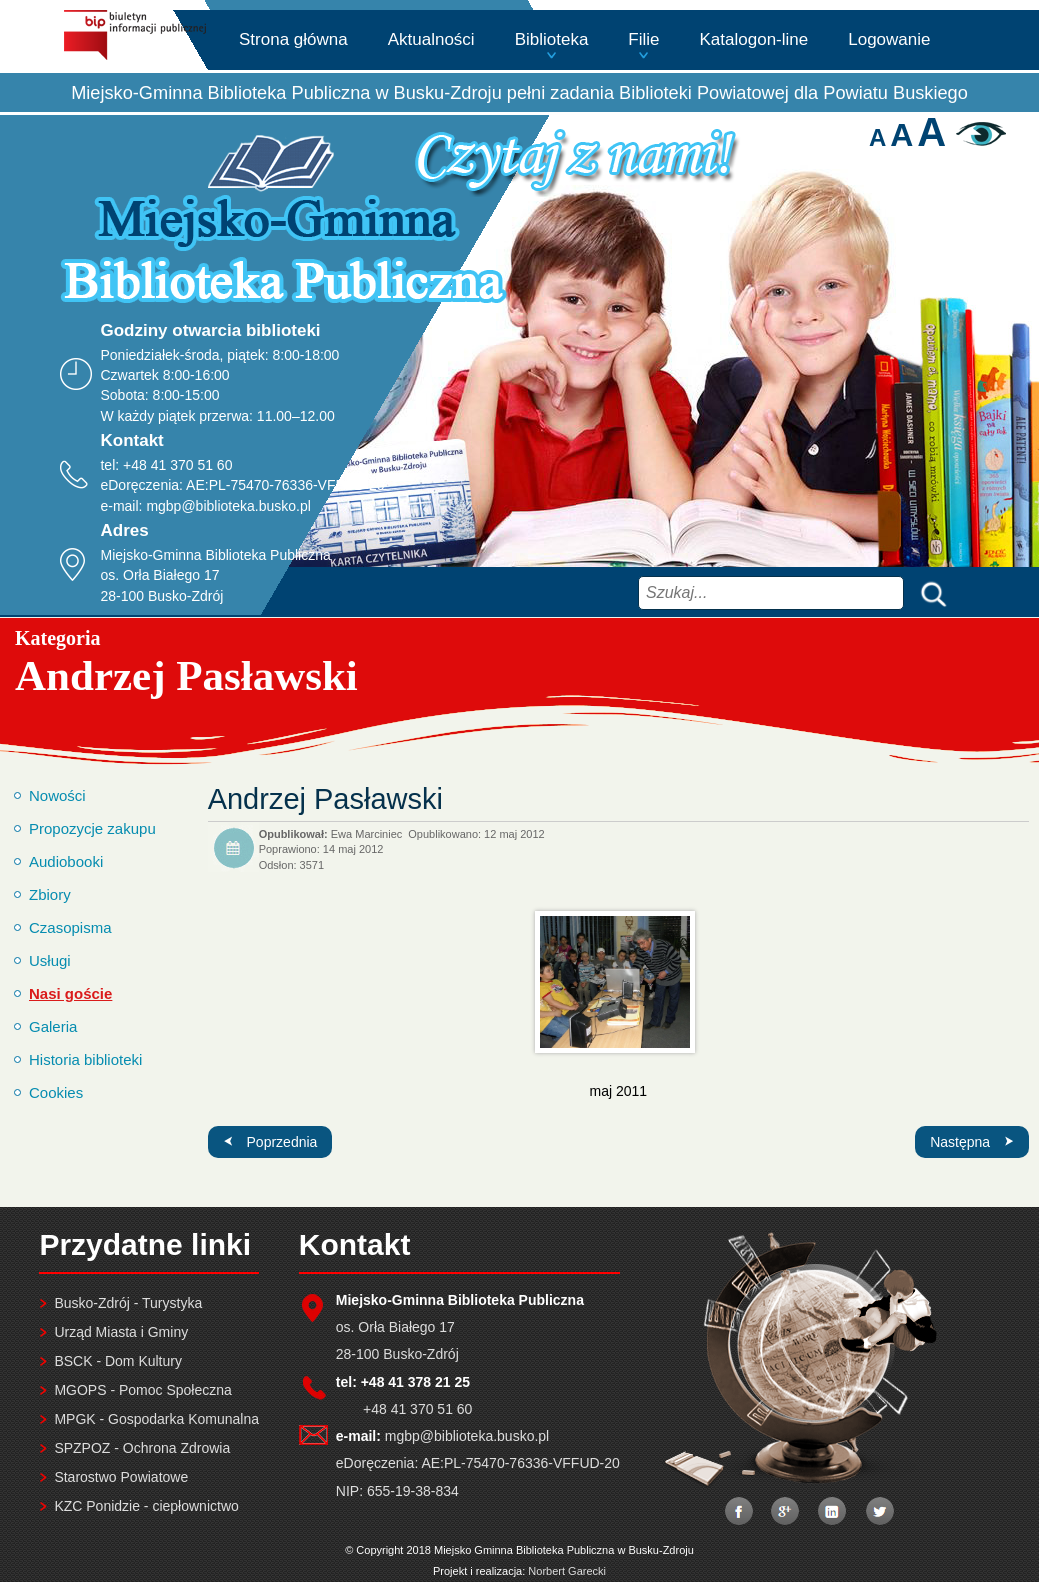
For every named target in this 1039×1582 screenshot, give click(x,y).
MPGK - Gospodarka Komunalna (156, 1419)
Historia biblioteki (85, 1059)
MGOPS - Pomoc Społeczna (142, 1390)
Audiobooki (66, 861)
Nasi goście (70, 993)
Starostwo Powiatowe (121, 1477)
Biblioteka (552, 39)
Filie (643, 39)
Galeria (53, 1026)
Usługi (50, 960)
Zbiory (50, 894)
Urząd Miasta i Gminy (121, 1332)
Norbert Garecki (567, 1571)
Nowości (57, 795)
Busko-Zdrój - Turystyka (128, 1303)
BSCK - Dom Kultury (118, 1361)
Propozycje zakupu (92, 828)
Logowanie (889, 39)
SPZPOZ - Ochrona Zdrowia (142, 1448)
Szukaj (929, 592)
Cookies (56, 1092)
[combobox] (771, 593)
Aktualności (431, 39)
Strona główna (293, 39)
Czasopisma (70, 927)
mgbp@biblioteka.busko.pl (228, 506)
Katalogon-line (754, 39)
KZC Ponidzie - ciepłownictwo (146, 1506)
